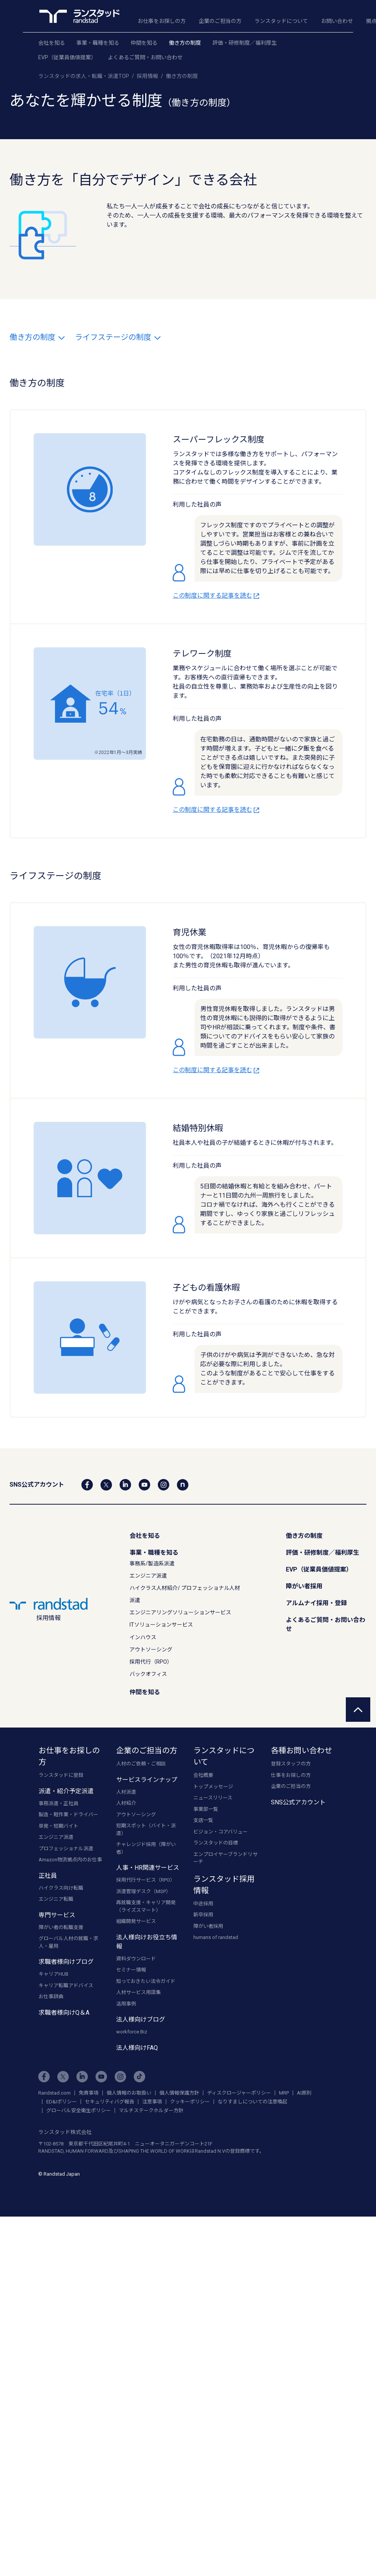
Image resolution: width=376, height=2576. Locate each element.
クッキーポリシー (190, 2101)
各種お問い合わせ (301, 1750)
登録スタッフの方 (291, 1764)
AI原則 (304, 2092)
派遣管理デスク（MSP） (143, 1891)
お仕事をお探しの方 (162, 21)
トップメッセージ (213, 1786)
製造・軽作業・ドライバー (68, 1814)
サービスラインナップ (146, 1779)
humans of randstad (215, 1937)
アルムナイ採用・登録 (316, 1603)
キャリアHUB (53, 1974)
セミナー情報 (131, 1970)
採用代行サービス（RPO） (145, 1880)
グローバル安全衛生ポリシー (78, 2110)
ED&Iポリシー (61, 2101)
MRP (284, 2092)
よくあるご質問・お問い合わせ (145, 57)
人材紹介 (126, 1803)
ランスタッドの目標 (215, 1843)
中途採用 (203, 1903)
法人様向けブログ (140, 2019)
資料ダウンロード (136, 1959)
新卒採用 (203, 1915)
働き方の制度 (185, 43)
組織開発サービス (136, 1921)
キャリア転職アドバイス (66, 1985)
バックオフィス (148, 1674)
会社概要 (203, 1775)
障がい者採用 (304, 1586)
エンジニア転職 (56, 1899)
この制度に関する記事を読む (217, 595)
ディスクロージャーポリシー (239, 2092)
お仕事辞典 (51, 1996)
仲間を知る (144, 43)
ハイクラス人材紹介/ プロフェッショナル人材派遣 (185, 1594)
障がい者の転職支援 (61, 1927)
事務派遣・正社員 (58, 1803)
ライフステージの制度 (118, 337)
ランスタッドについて (281, 21)
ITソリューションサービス (161, 1625)
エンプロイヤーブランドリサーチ (225, 1858)
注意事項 (152, 2101)
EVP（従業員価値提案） (67, 57)
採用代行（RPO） (151, 1662)
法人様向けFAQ (137, 2047)
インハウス (143, 1637)
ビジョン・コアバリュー (220, 1832)
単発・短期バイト (58, 1826)
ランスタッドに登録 (61, 1775)
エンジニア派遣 (148, 1576)
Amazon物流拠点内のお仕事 (70, 1860)
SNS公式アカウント (298, 1802)
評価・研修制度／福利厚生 (244, 43)
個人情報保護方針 (179, 2092)
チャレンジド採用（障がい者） (146, 1848)
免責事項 (89, 2092)
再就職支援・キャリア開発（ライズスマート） (146, 1906)
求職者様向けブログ (66, 1961)
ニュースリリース (212, 1798)
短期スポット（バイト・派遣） (146, 1829)
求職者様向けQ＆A (64, 2012)
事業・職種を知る (97, 43)
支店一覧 (203, 1820)
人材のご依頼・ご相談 (141, 1764)
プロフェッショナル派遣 (66, 1848)
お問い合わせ (337, 21)
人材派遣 (126, 1792)
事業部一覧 (205, 1809)
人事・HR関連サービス (147, 1867)
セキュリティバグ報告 (109, 2101)
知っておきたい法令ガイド (145, 1981)
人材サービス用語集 (138, 1992)
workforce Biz (131, 2032)
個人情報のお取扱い (129, 2092)
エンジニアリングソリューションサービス (180, 1612)
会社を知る (51, 43)
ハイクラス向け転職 (61, 1888)
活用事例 (126, 2004)
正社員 (48, 1875)
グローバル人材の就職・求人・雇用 (68, 1942)
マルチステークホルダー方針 (151, 2110)
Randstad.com (54, 2092)
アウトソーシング (151, 1649)
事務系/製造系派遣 (152, 1563)
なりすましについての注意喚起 (252, 2101)
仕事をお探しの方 (291, 1775)
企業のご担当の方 (220, 21)
